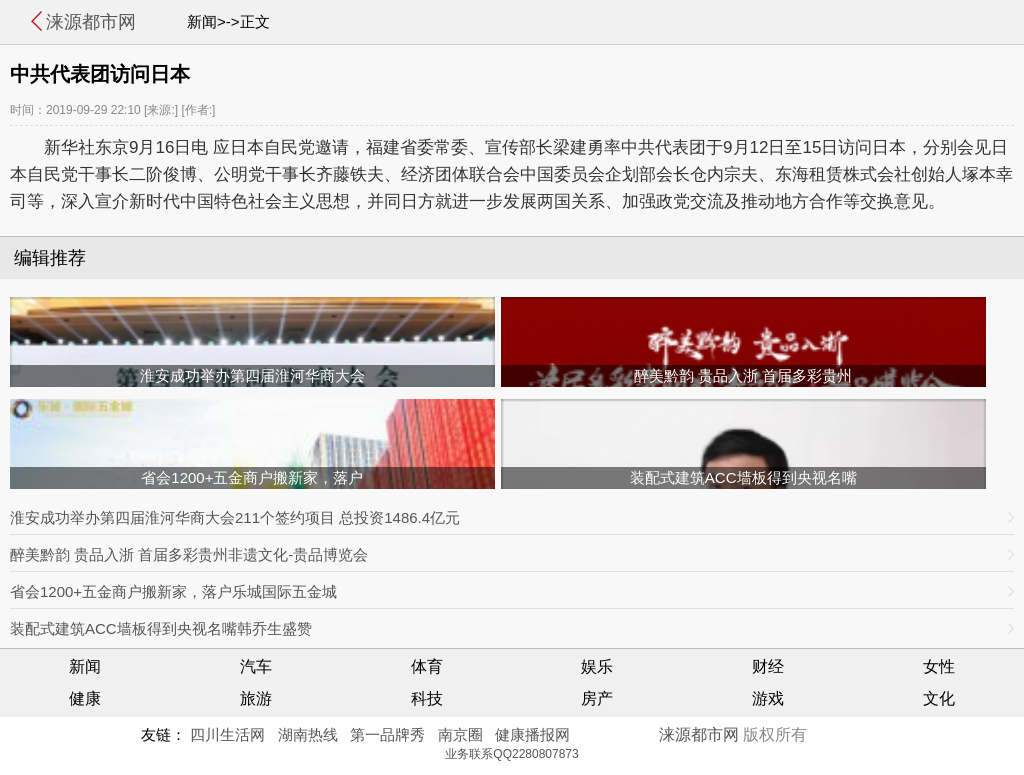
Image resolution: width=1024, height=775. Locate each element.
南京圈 (460, 734)
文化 (939, 698)
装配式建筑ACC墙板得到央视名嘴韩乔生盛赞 (161, 628)
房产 (597, 698)
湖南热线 (308, 734)
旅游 (256, 698)
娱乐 (597, 666)
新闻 (85, 666)
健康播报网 (532, 734)
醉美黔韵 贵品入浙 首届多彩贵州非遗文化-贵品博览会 (189, 554)
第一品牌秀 (387, 734)
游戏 (768, 698)
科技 (427, 698)
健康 (85, 698)
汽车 (256, 666)
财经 (768, 666)
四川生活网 (227, 734)
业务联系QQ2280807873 (511, 754)
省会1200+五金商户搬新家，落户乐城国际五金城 (173, 591)
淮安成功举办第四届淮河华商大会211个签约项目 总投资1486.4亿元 (235, 517)
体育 (427, 666)
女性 (939, 666)
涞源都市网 (91, 22)
